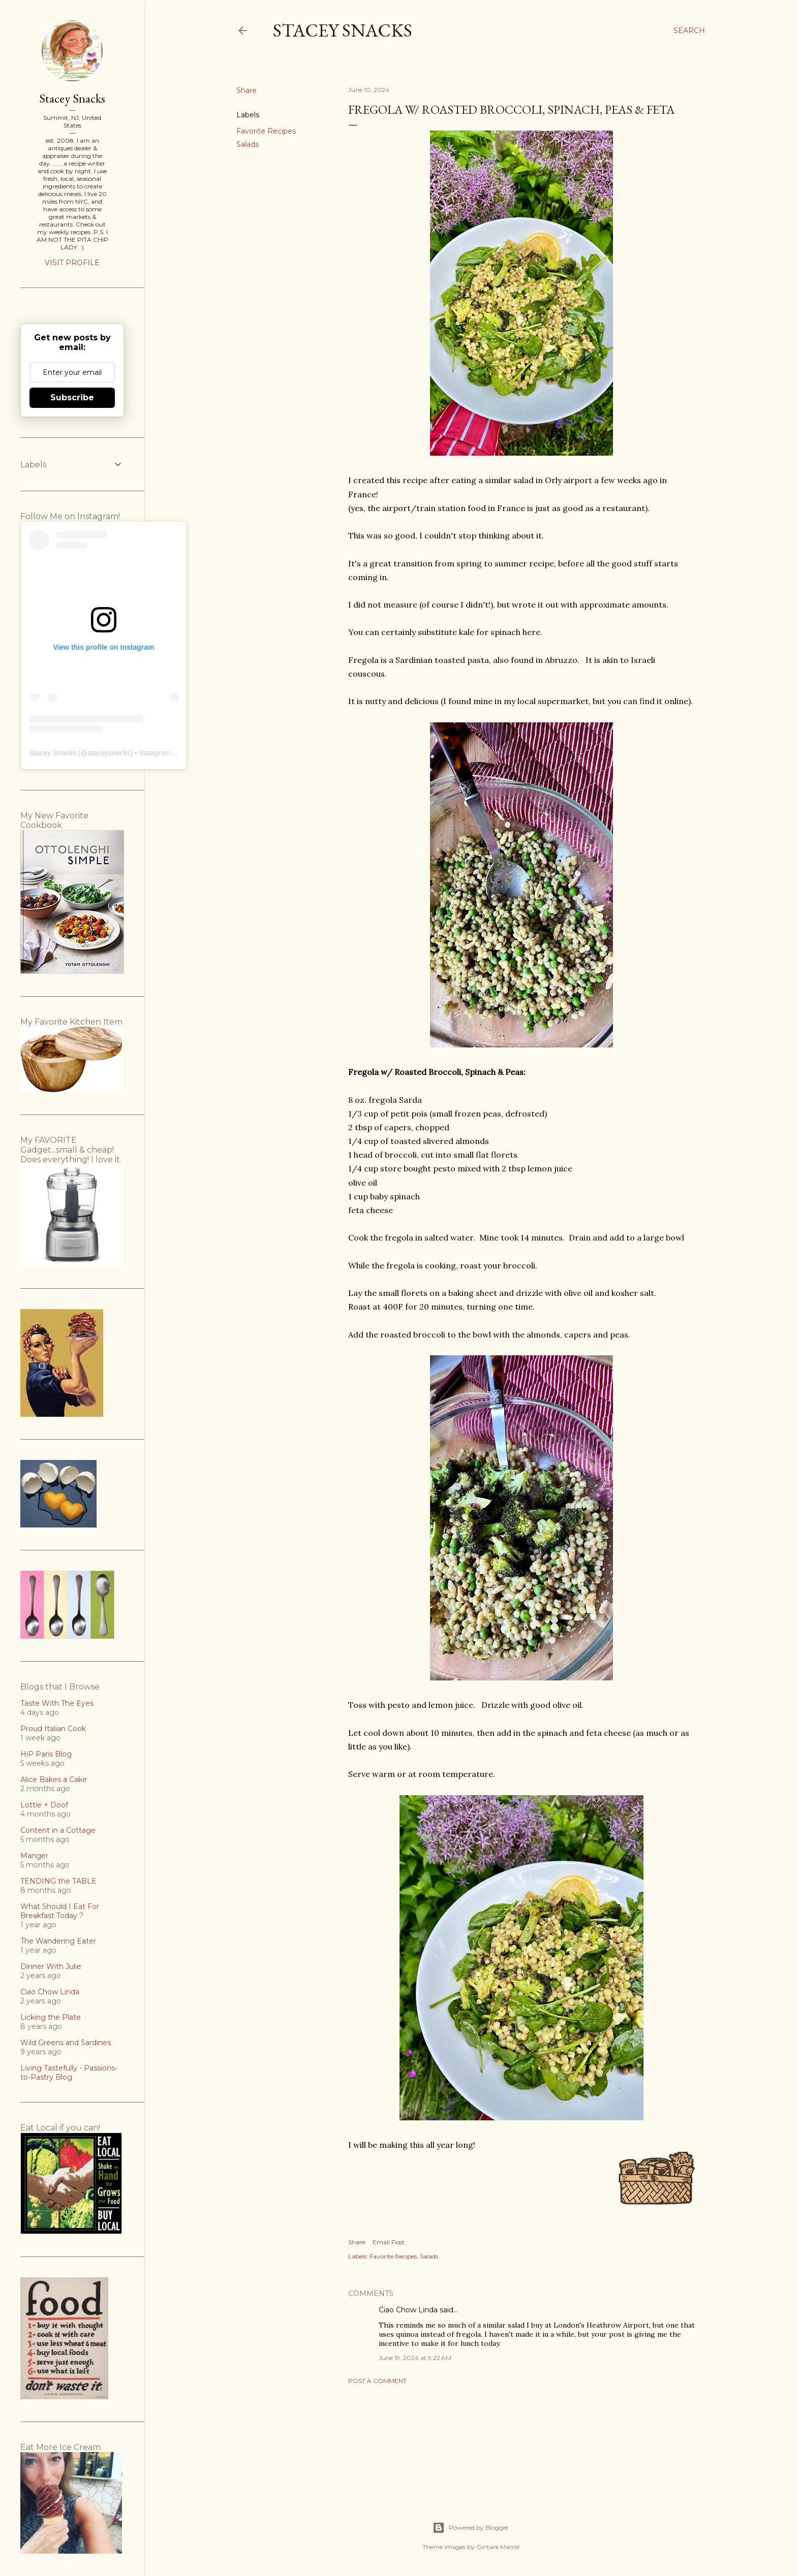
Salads (247, 144)
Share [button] (246, 90)
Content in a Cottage (58, 1830)
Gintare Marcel (497, 2547)
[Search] (689, 30)
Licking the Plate (50, 2017)
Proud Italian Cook (53, 1728)
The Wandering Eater (58, 1941)
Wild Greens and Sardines (65, 2042)
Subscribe (72, 397)
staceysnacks (108, 753)
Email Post (389, 2242)
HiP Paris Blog (46, 1754)
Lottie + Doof (44, 1804)
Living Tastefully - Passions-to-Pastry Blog (68, 2072)
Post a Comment (377, 2380)
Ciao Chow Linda (408, 2309)
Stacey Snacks (342, 30)
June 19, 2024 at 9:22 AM (415, 2358)
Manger (34, 1855)
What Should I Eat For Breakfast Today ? (59, 1911)
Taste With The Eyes (57, 1703)
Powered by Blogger (471, 2528)
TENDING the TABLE (58, 1881)
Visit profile (72, 262)
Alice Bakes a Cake (53, 1779)
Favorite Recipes (266, 131)
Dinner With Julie (50, 1966)
